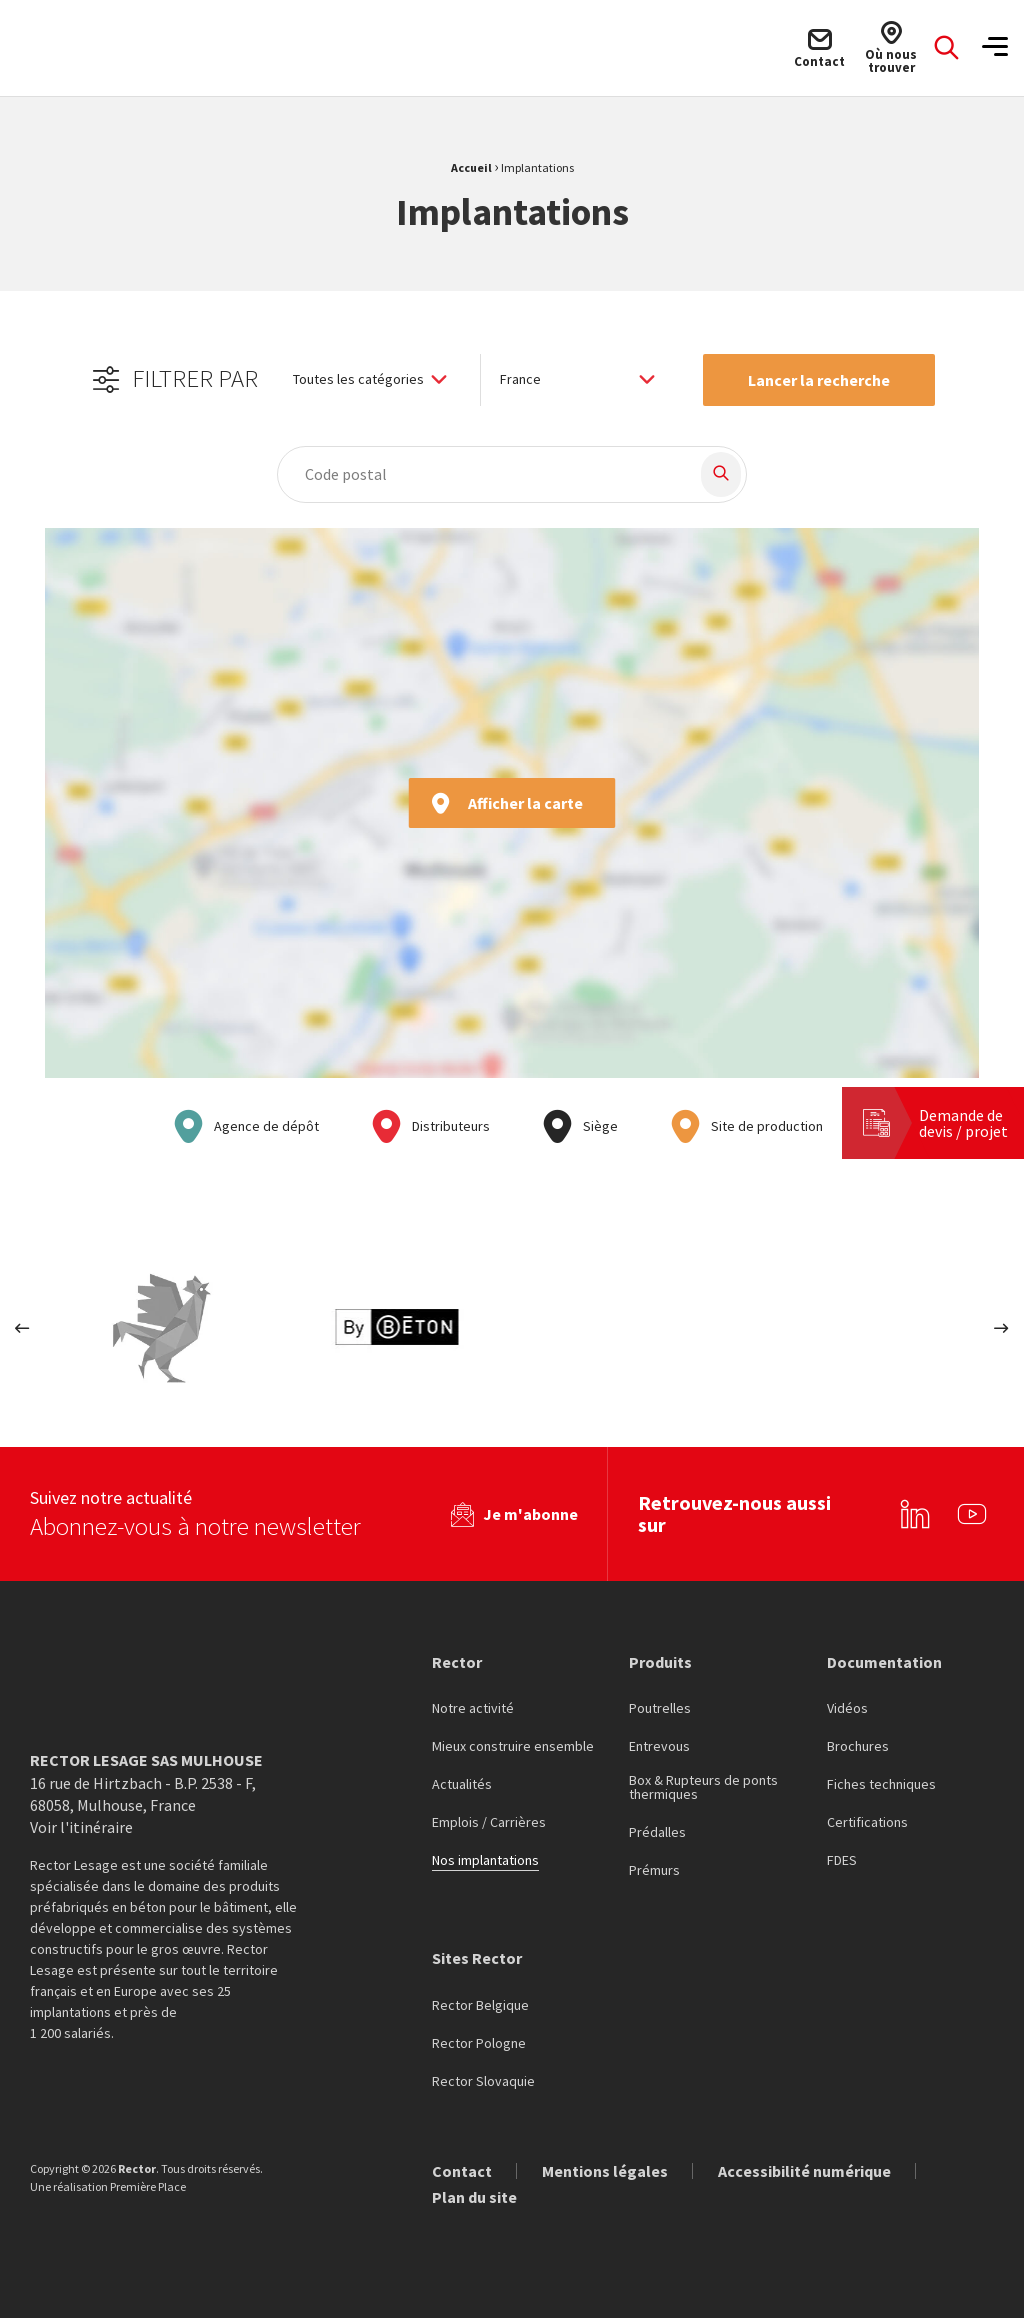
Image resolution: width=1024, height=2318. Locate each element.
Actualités (462, 1784)
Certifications (867, 1822)
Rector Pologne (479, 2042)
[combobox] (477, 474)
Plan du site (474, 2195)
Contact (462, 2169)
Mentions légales (605, 2169)
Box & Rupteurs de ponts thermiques (703, 1787)
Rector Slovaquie (483, 2080)
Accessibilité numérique (804, 2169)
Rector (457, 1660)
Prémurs (654, 1870)
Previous (22, 1328)
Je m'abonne (530, 1513)
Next (1001, 1328)
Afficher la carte (506, 803)
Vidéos (847, 1708)
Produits (660, 1660)
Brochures (858, 1746)
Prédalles (657, 1832)
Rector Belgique (480, 2004)
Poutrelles (660, 1708)
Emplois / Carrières (489, 1822)
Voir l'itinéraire (81, 1826)
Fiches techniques (881, 1784)
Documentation (884, 1660)
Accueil (471, 167)
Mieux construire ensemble (513, 1746)
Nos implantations (485, 1860)
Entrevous (659, 1746)
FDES (842, 1860)
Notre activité (473, 1708)
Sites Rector (477, 1957)
